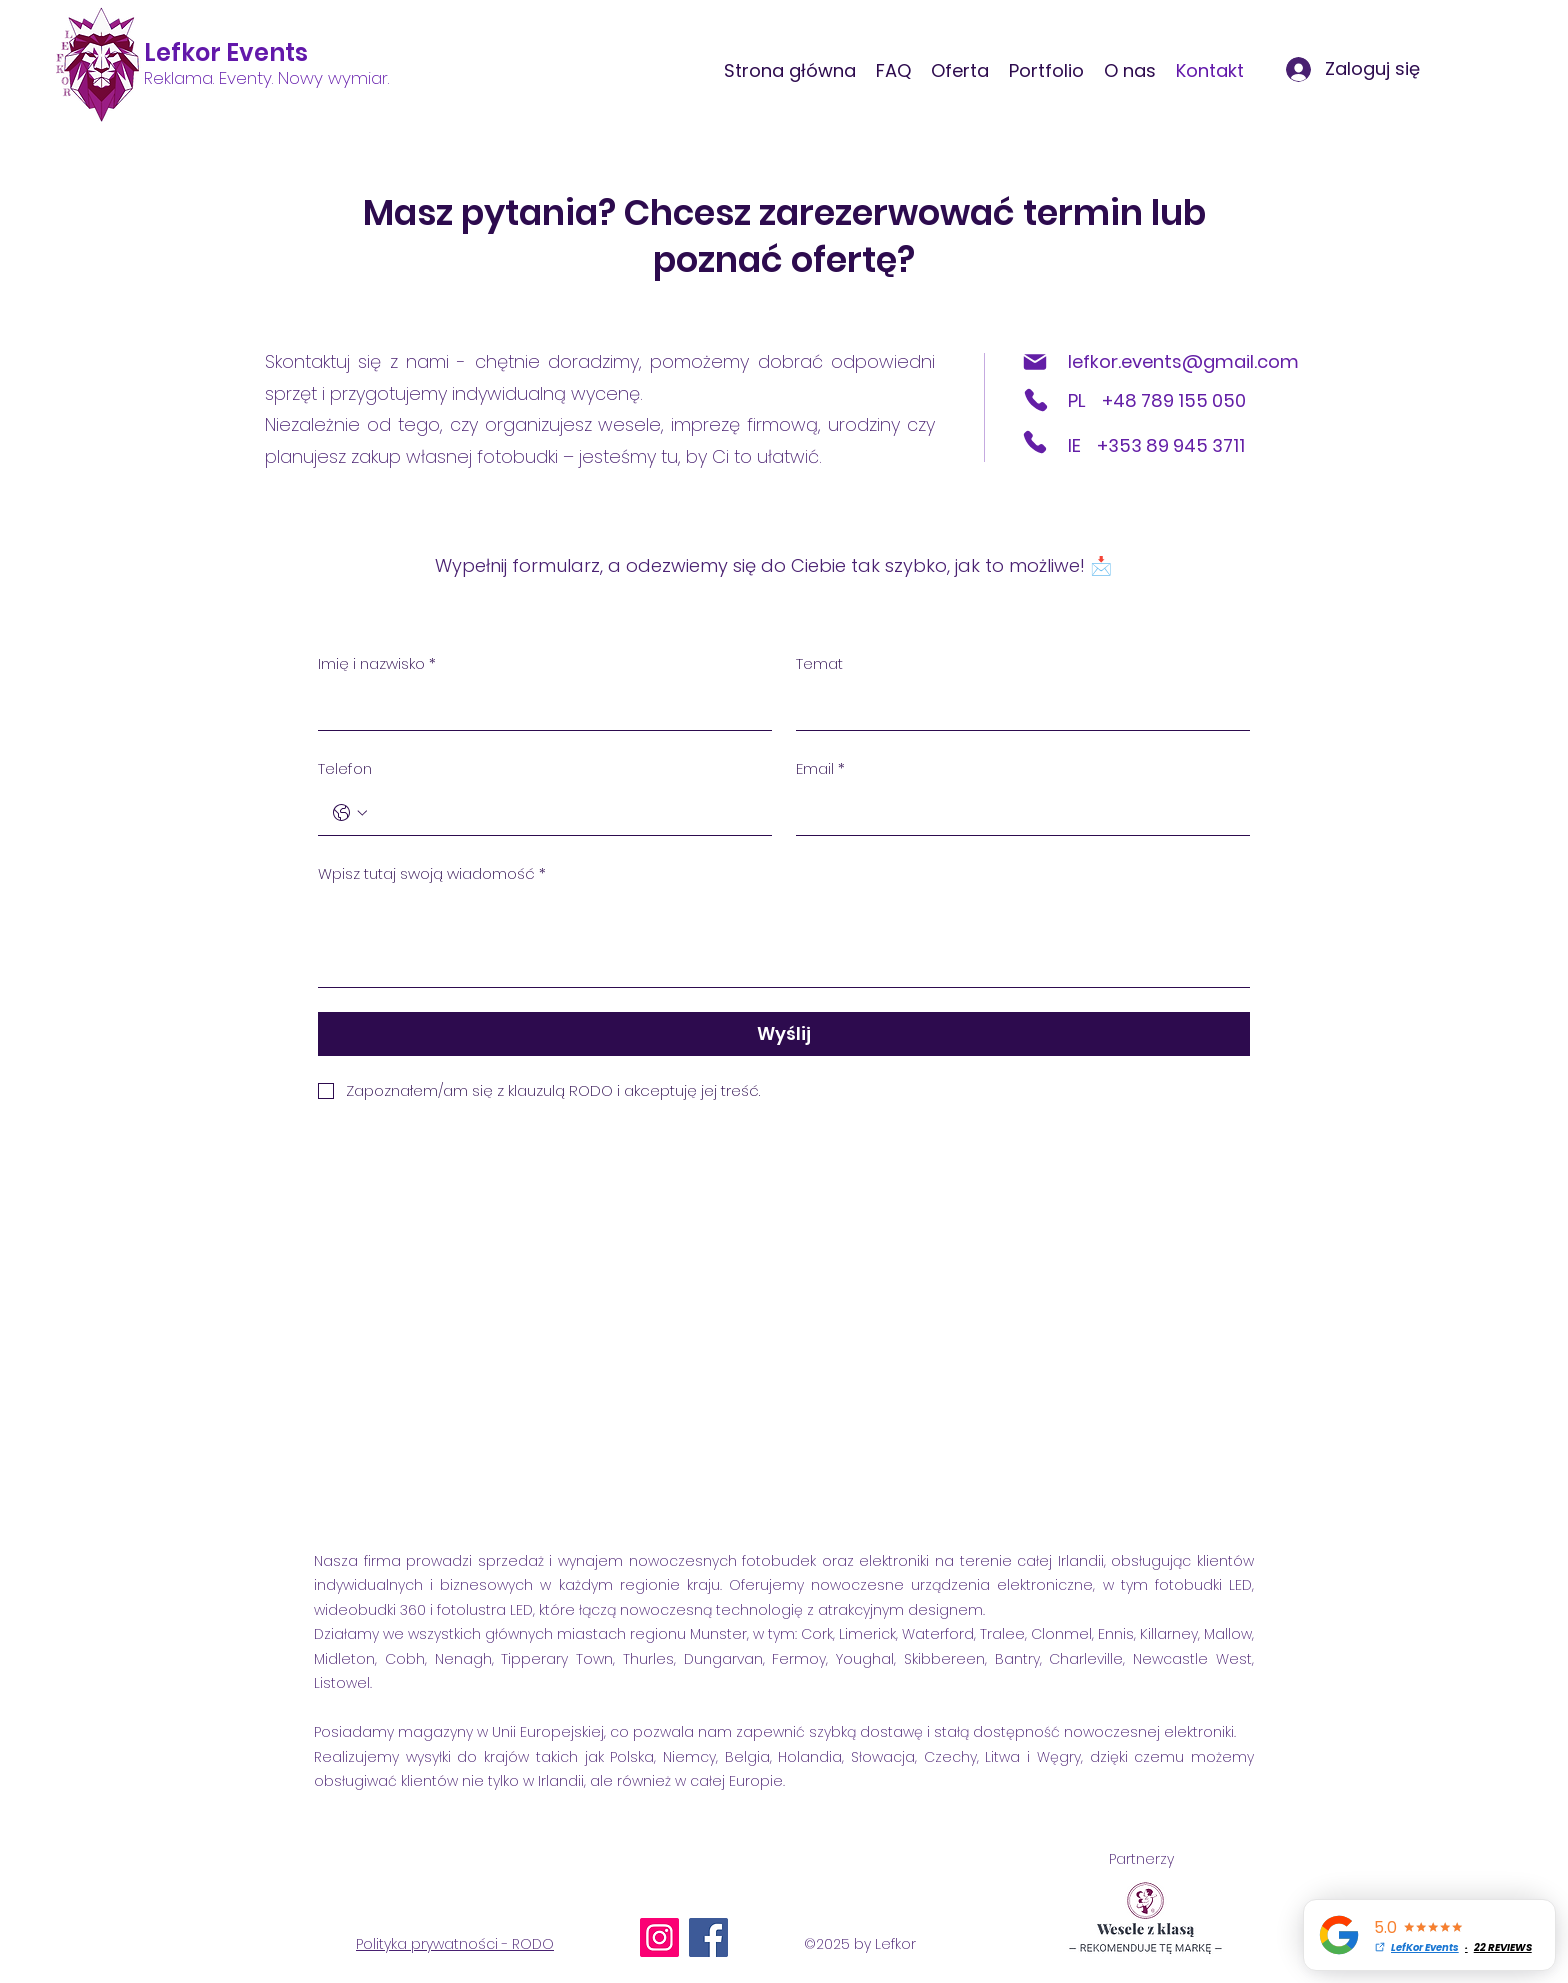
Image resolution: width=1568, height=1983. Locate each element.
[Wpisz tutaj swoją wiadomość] (784, 941)
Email (820, 769)
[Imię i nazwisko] (539, 708)
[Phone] (1036, 400)
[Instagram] (659, 1937)
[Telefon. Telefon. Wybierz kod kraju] (350, 813)
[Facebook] (708, 1937)
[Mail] (1035, 362)
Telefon (345, 768)
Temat (819, 663)
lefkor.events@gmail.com (1183, 361)
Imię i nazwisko (377, 664)
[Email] (1017, 813)
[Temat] (1017, 708)
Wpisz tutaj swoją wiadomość (432, 874)
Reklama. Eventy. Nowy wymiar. (266, 78)
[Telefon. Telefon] (565, 813)
